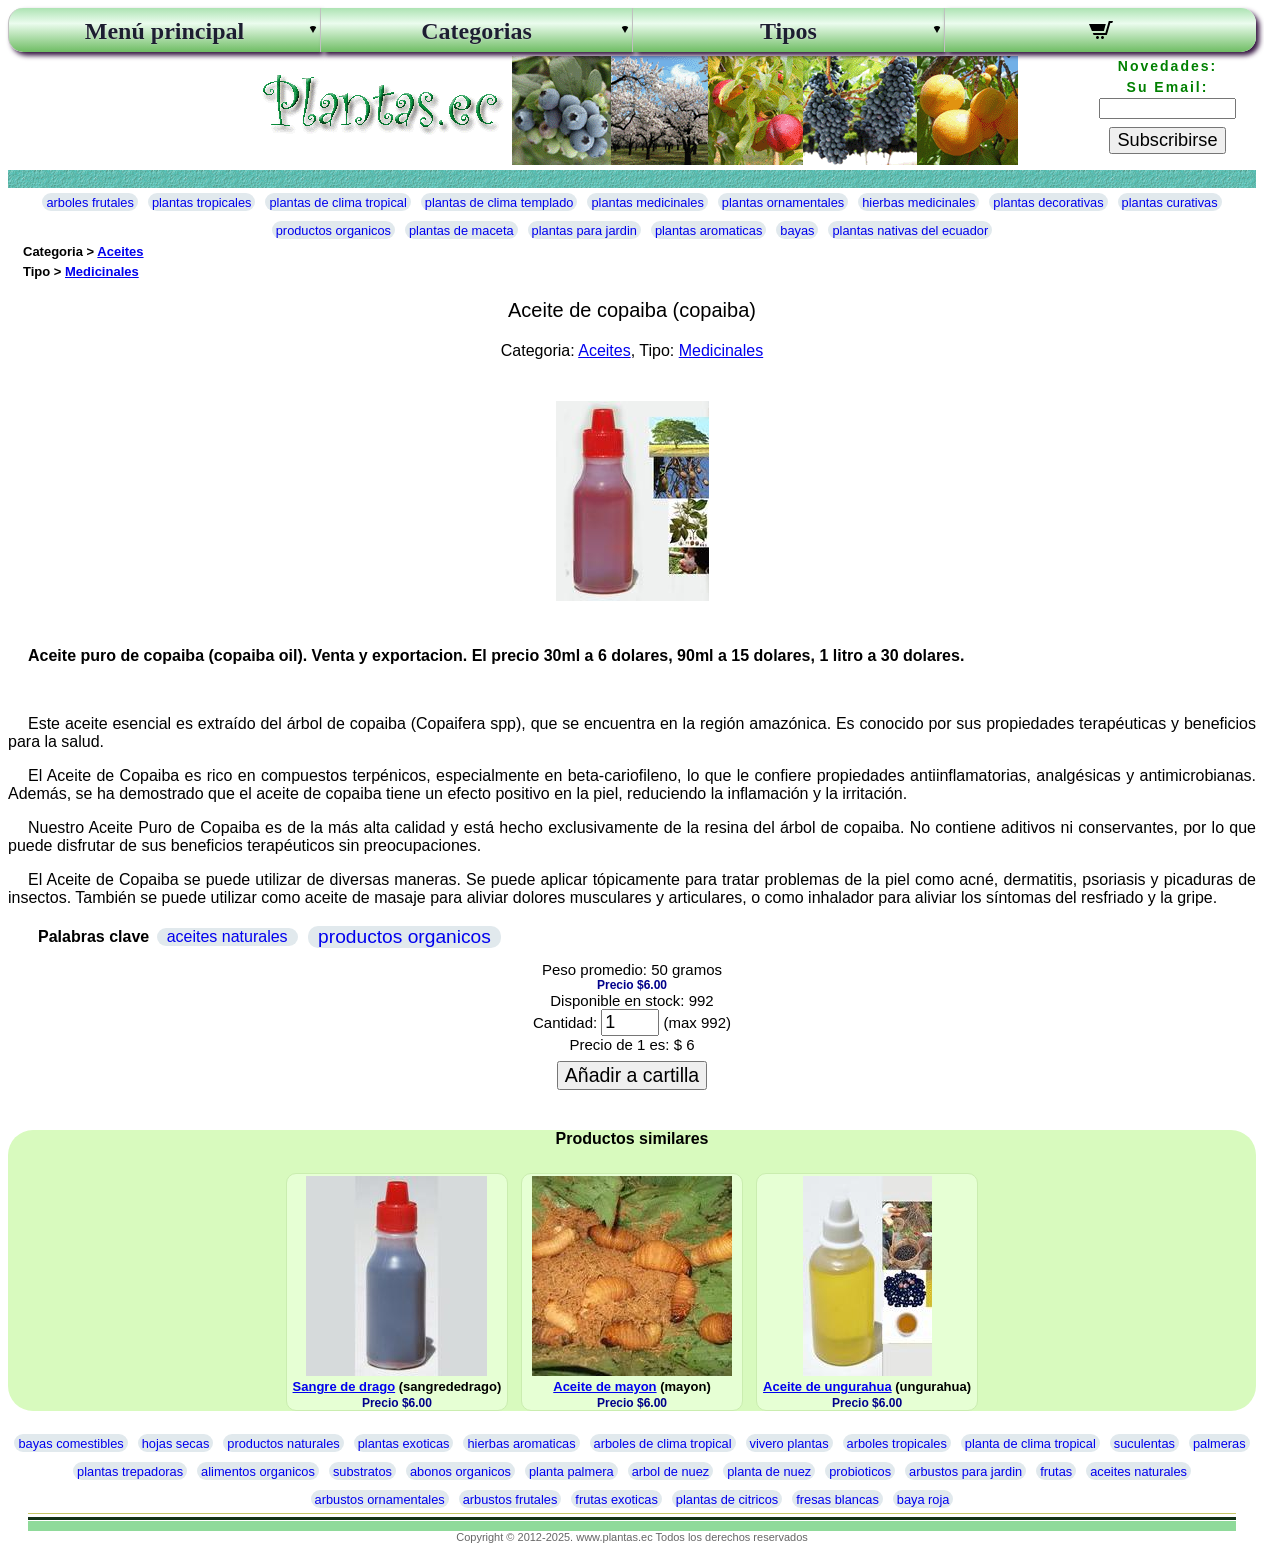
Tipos (788, 31)
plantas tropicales (202, 202)
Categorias (476, 31)
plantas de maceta (461, 230)
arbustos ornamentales (380, 1499)
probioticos (860, 1471)
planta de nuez (769, 1471)
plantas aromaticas (708, 230)
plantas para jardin (584, 230)
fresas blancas (837, 1499)
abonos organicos (460, 1471)
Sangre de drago (344, 1386)
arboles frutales (90, 202)
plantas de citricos (727, 1499)
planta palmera (571, 1471)
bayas (797, 230)
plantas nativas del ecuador (910, 230)
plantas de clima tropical (337, 202)
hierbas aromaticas (521, 1443)
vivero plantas (789, 1443)
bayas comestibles (70, 1443)
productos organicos (333, 230)
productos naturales (283, 1443)
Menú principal (164, 31)
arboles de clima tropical (663, 1443)
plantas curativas (1170, 202)
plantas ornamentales (783, 202)
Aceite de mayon (604, 1386)
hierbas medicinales (918, 202)
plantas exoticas (404, 1443)
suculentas (1144, 1443)
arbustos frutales (510, 1499)
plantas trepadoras (130, 1471)
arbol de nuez (671, 1471)
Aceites (120, 251)
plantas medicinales (647, 202)
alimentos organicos (258, 1471)
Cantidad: (565, 1022)
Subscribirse (1167, 140)
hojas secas (176, 1443)
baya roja (923, 1499)
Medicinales (102, 271)
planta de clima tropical (1030, 1443)
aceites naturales (227, 936)
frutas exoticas (616, 1499)
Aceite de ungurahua (827, 1386)
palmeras (1219, 1443)
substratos (362, 1471)
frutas (1056, 1471)
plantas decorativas (1048, 202)
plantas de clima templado (499, 202)
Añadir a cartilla (632, 1075)
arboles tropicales (897, 1443)
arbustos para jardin (965, 1471)
